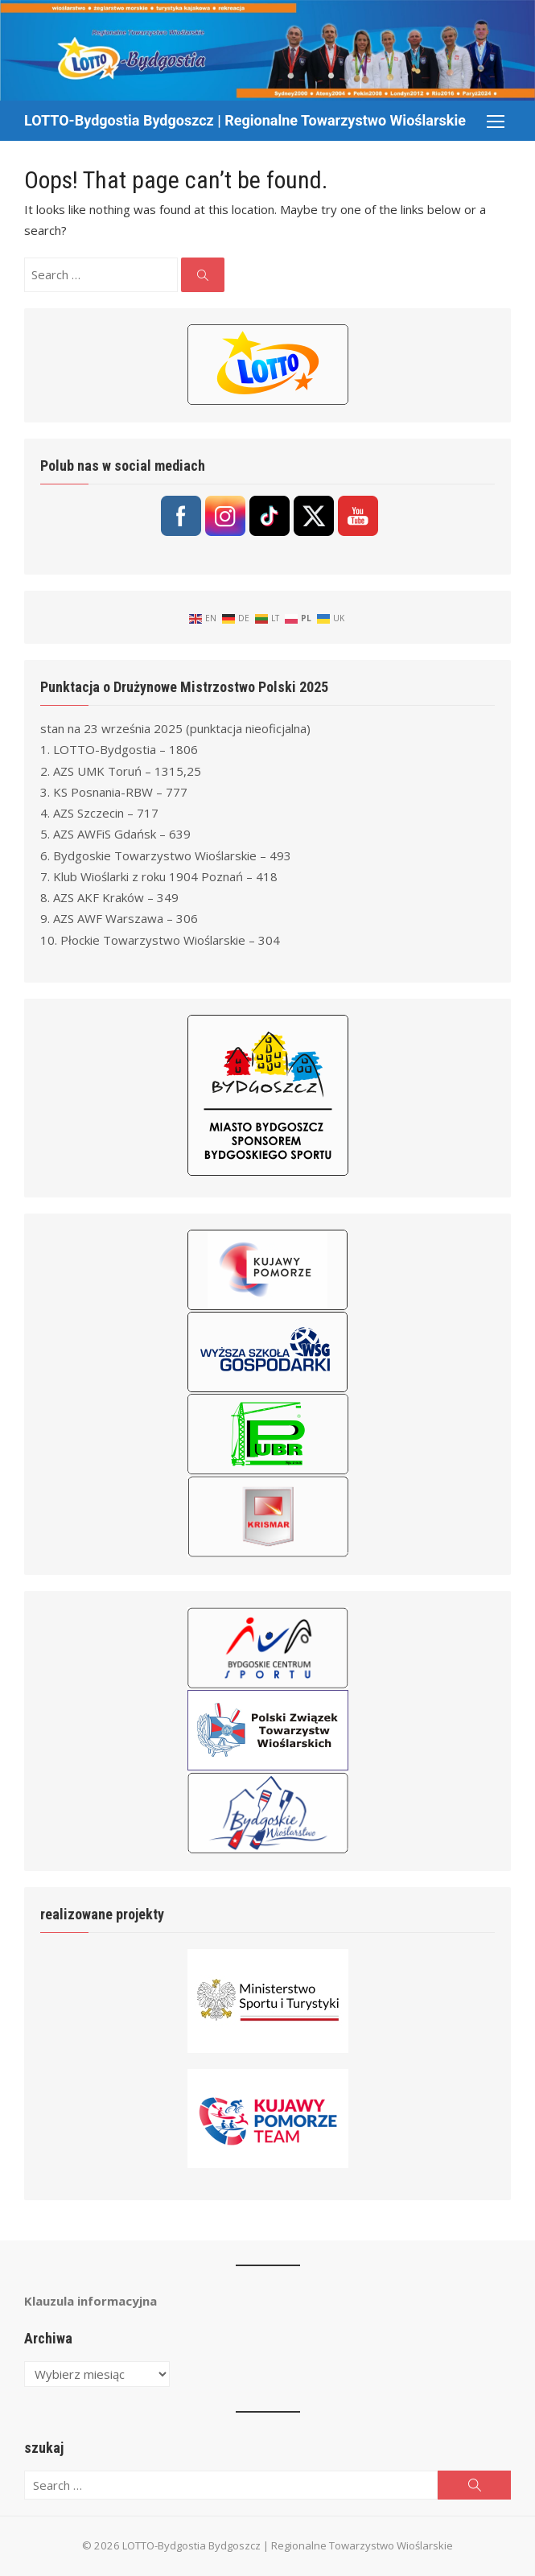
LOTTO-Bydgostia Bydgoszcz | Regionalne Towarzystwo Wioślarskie (245, 120)
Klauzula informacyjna (90, 2301)
